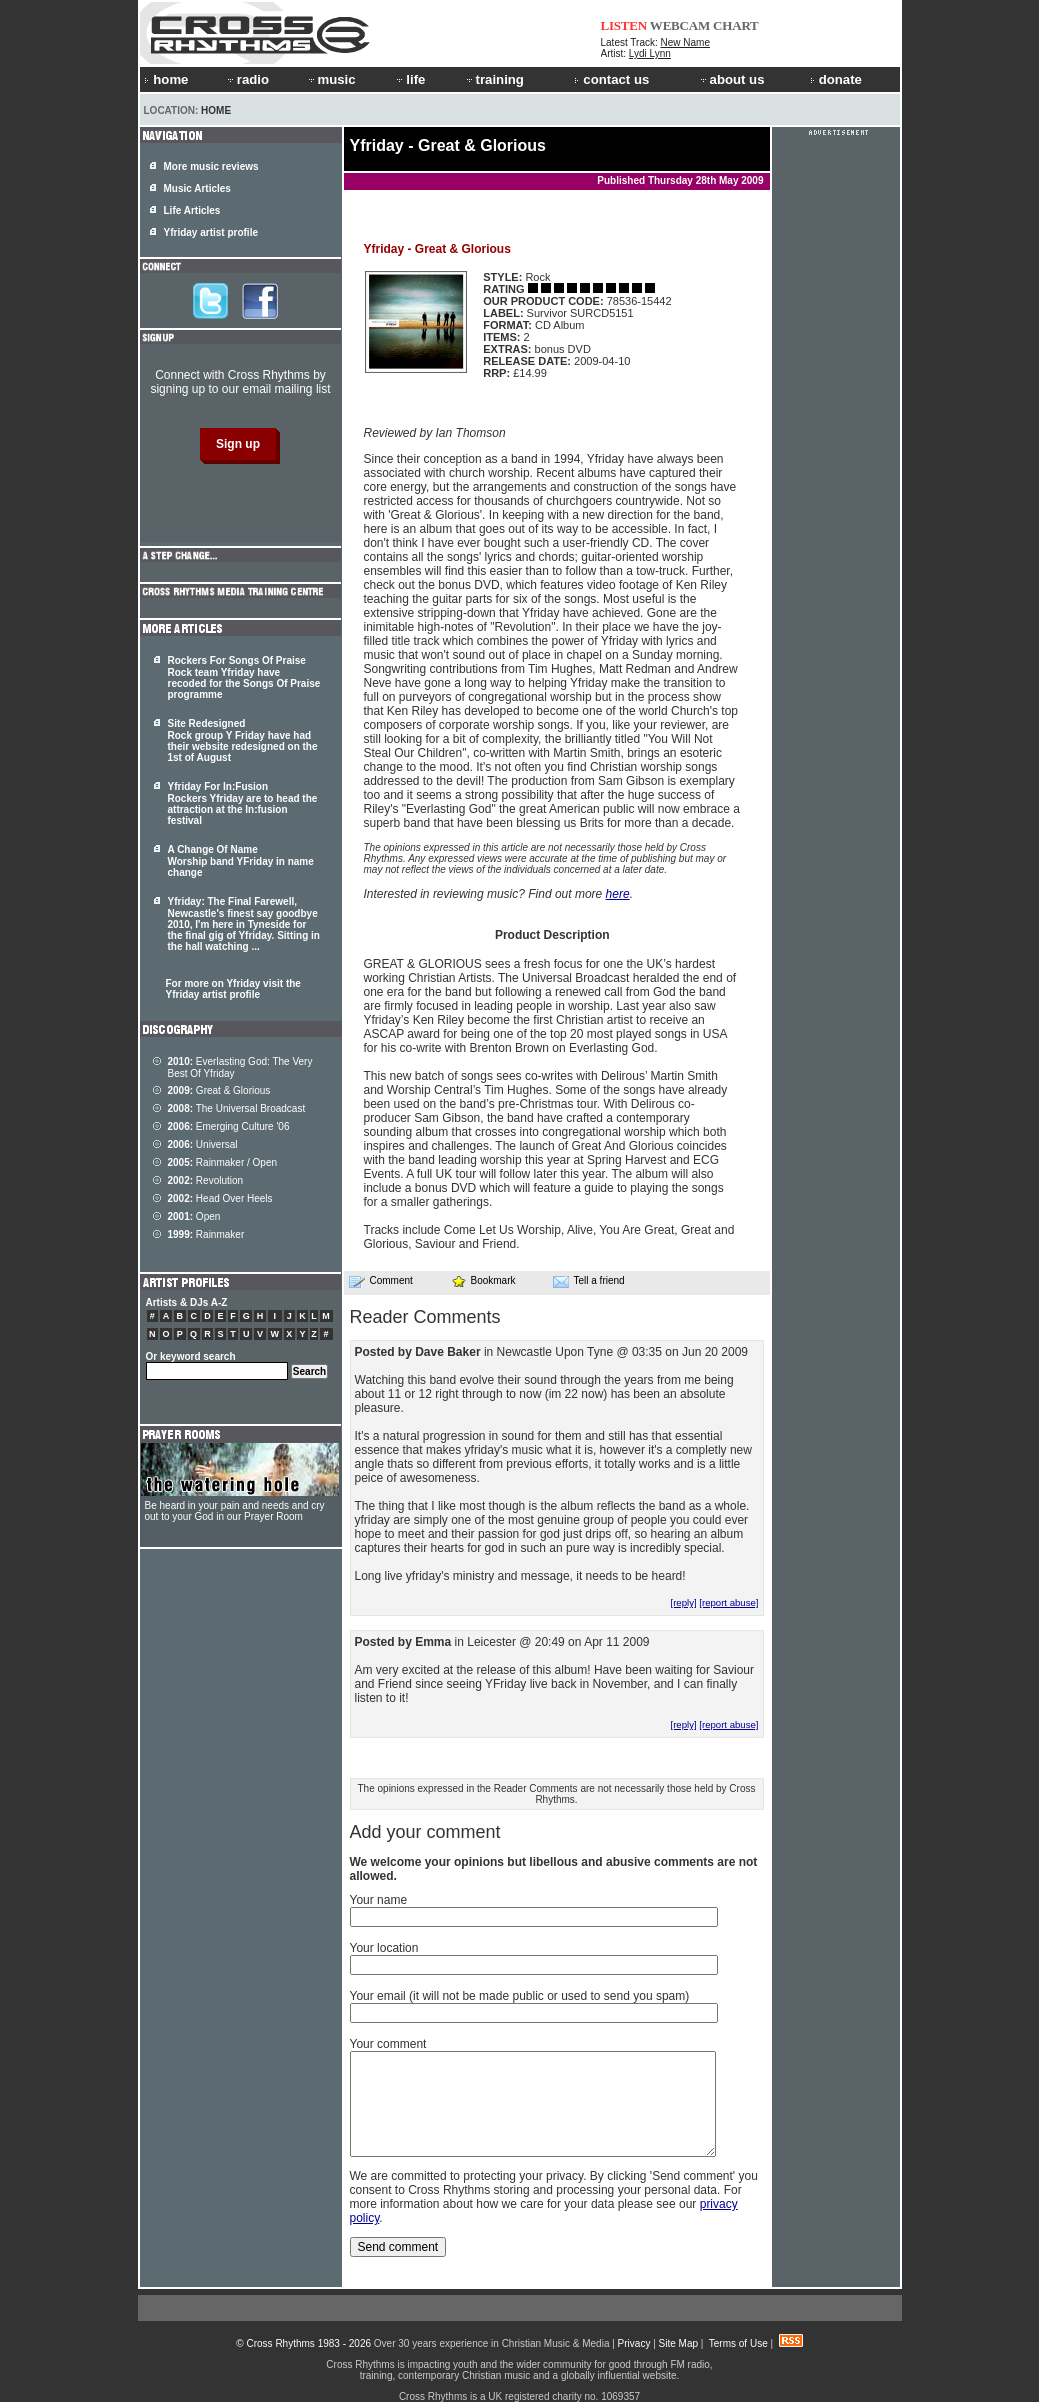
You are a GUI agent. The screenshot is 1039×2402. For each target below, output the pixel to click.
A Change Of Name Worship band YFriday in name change (241, 861)
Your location (384, 1948)
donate (836, 79)
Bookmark (483, 1280)
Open (194, 1216)
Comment (381, 1281)
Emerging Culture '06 (229, 1126)
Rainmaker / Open (223, 1162)
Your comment (388, 2044)
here (618, 894)
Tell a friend (589, 1281)
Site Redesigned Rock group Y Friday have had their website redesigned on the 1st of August (243, 740)
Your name (379, 1900)
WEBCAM (680, 25)
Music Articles (197, 188)
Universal (203, 1144)
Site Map (678, 2343)
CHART (736, 25)
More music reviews (211, 166)
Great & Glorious (219, 1090)
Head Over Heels (220, 1198)
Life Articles (192, 210)
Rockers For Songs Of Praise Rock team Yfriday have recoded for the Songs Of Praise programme (244, 677)
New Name (685, 42)
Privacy (634, 2343)
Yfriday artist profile (211, 232)
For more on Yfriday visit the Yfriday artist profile (233, 989)
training (494, 79)
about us (731, 79)
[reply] (683, 1602)
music (331, 79)
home (166, 79)
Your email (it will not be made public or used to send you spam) (520, 1996)
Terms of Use (738, 2343)
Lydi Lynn (650, 53)
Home (216, 110)
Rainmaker (206, 1234)
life (409, 79)
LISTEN (624, 25)
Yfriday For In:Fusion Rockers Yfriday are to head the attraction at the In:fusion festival (243, 803)
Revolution (206, 1180)
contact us (611, 79)
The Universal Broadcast (237, 1108)
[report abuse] (728, 1602)
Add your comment (425, 1832)
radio (247, 79)
